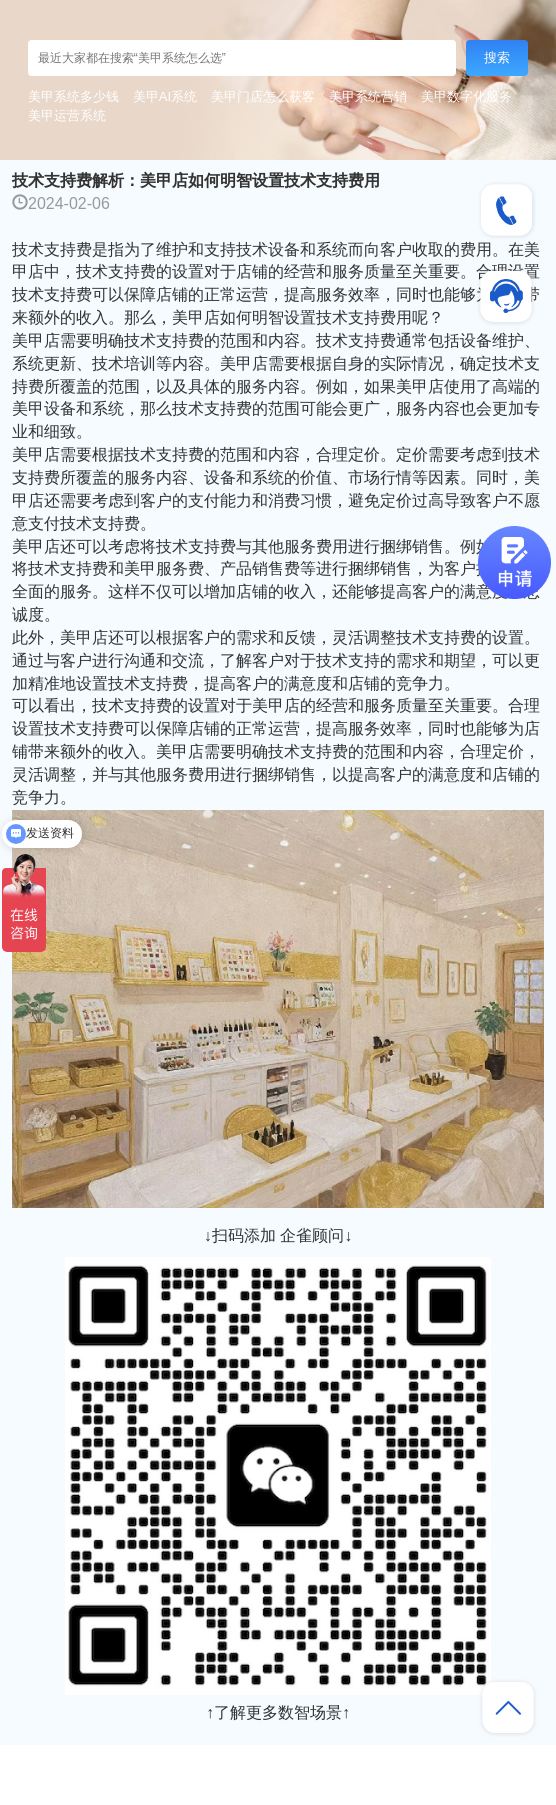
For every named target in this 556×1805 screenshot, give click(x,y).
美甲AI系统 (165, 96)
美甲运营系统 (67, 115)
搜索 (497, 57)
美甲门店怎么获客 (263, 96)
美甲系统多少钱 (73, 96)
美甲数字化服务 (466, 96)
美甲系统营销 (368, 96)
